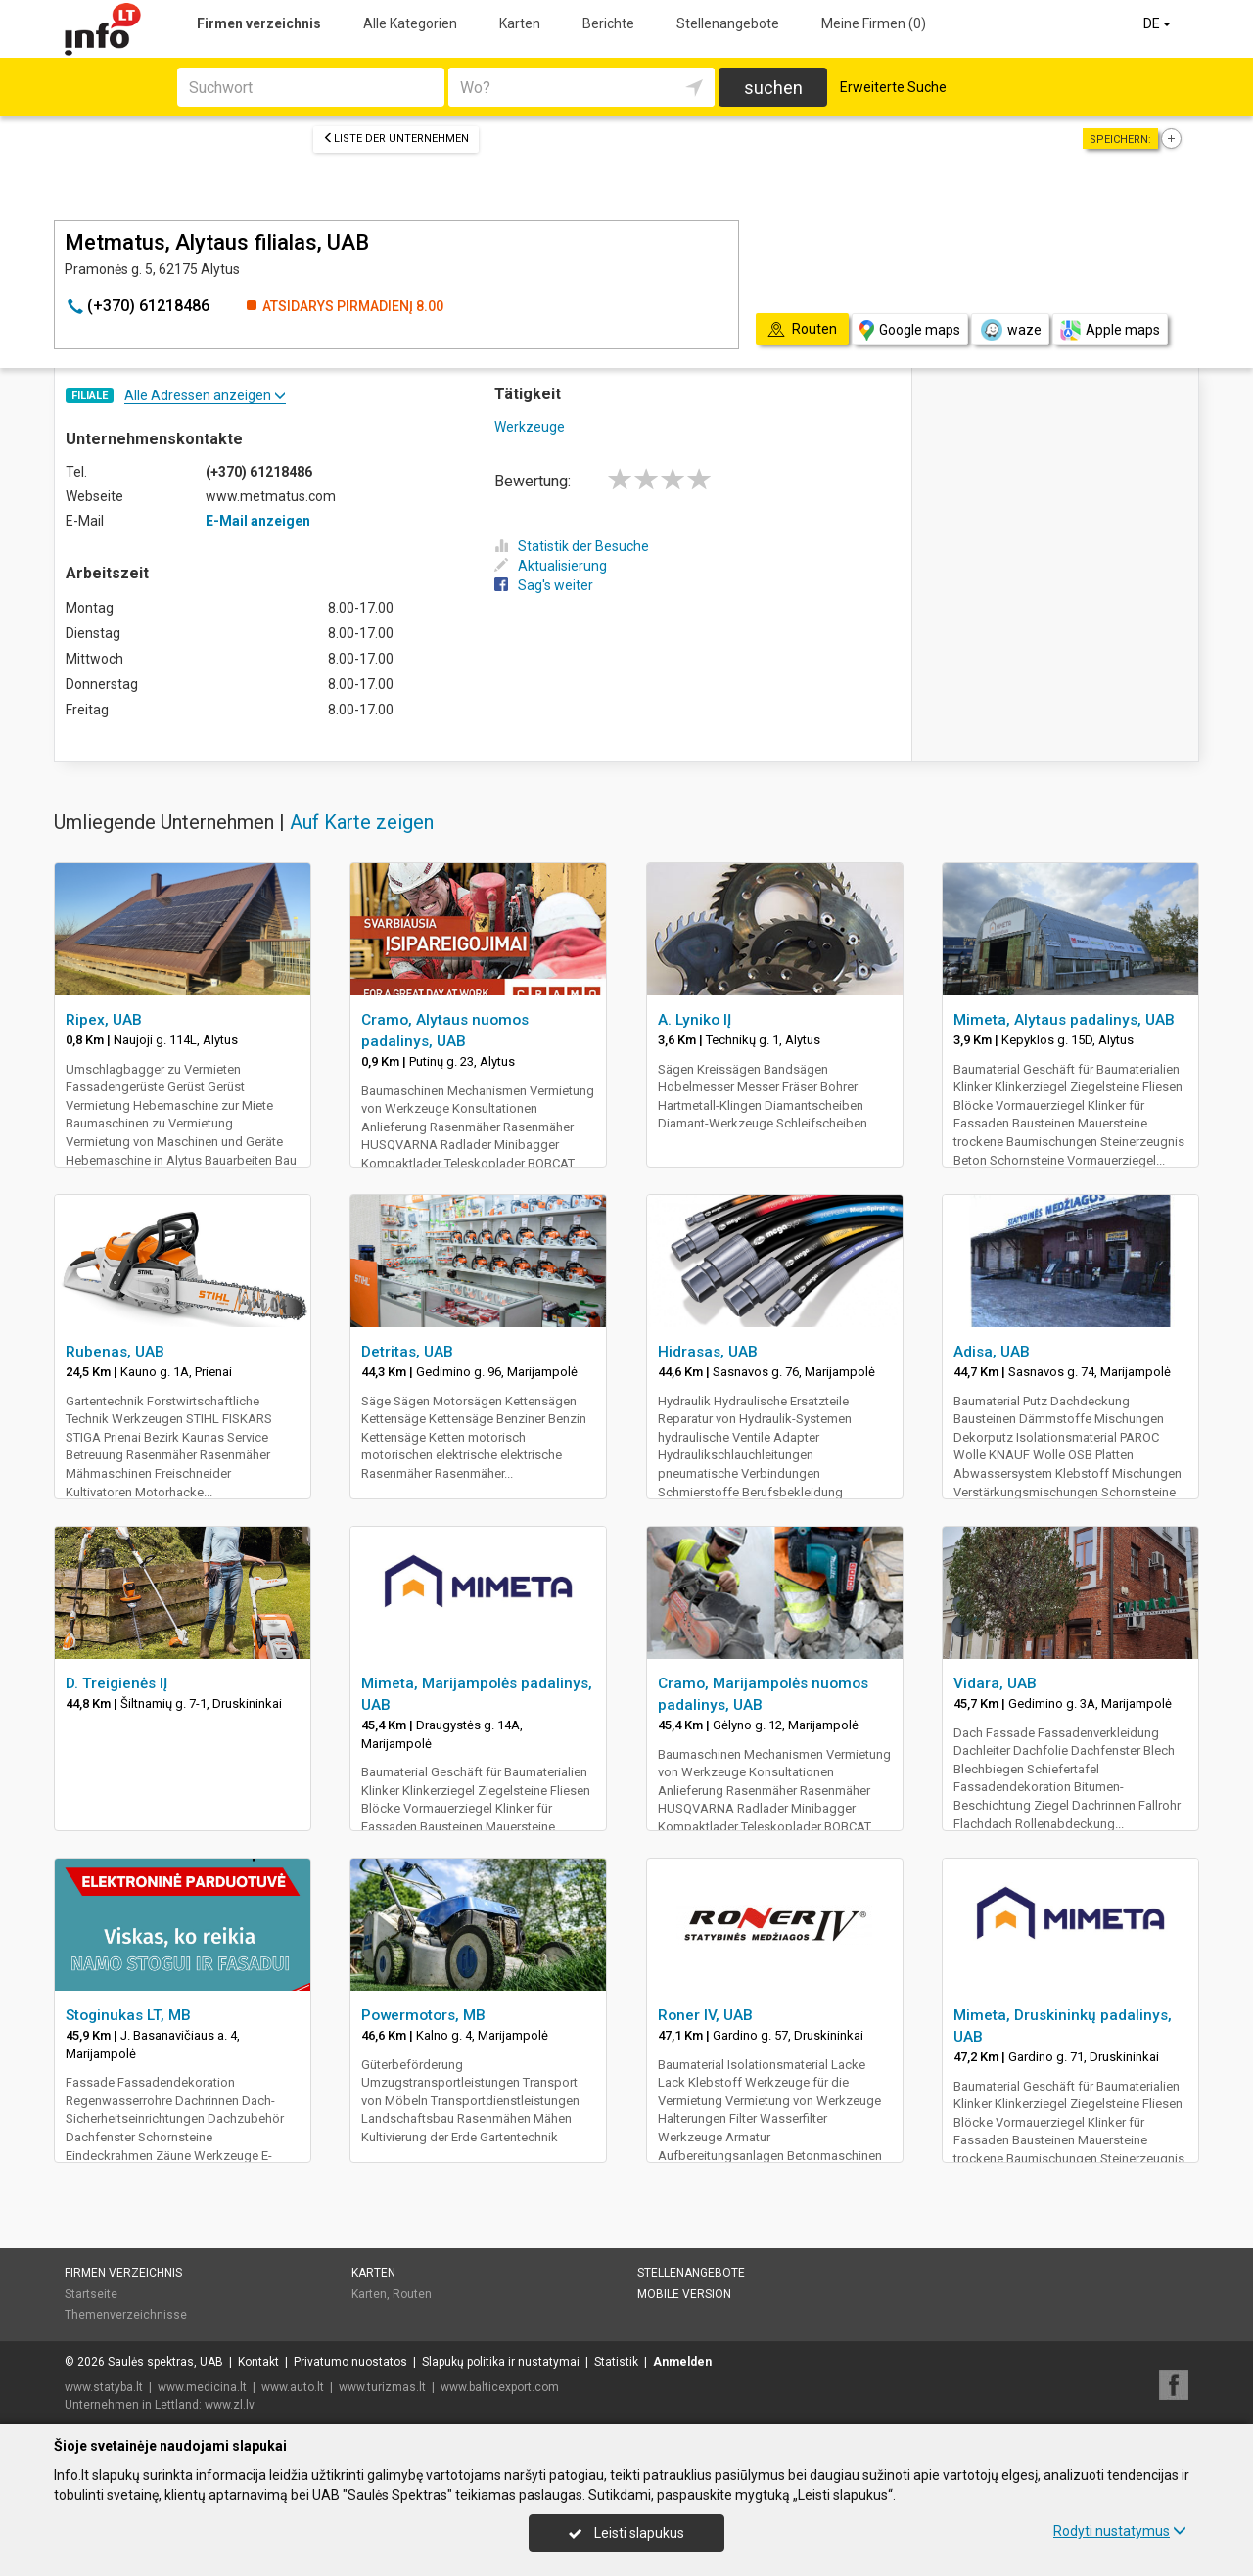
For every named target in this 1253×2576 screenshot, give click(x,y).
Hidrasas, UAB (708, 1351)
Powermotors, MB (423, 2015)
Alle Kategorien (410, 23)
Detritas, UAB (407, 1351)
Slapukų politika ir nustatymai (501, 2362)
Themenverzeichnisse (126, 2315)
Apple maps (1110, 330)
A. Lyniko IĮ (694, 1020)
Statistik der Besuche (571, 546)
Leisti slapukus (626, 2533)
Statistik (616, 2362)
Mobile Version (684, 2294)
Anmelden (682, 2362)
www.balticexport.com (500, 2387)
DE (1158, 23)
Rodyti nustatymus (1119, 2531)
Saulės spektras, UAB (165, 2362)
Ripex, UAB (104, 1020)
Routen (412, 2294)
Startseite (91, 2294)
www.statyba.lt (104, 2387)
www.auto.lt (292, 2387)
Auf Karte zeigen (362, 822)
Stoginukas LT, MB (128, 2015)
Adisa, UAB (991, 1351)
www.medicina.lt (202, 2387)
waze (1010, 330)
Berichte (608, 23)
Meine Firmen (873, 23)
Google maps (909, 330)
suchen (773, 87)
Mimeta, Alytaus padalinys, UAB (1064, 1020)
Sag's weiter (543, 585)
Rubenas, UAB (115, 1351)
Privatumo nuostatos (350, 2362)
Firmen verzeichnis (259, 23)
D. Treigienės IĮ (116, 1683)
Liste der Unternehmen (396, 138)
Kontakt (258, 2362)
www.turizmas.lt (382, 2387)
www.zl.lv (230, 2405)
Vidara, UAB (995, 1683)
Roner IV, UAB (705, 2015)
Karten (519, 23)
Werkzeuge (529, 427)
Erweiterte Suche (893, 87)
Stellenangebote (727, 23)
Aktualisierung (550, 566)
